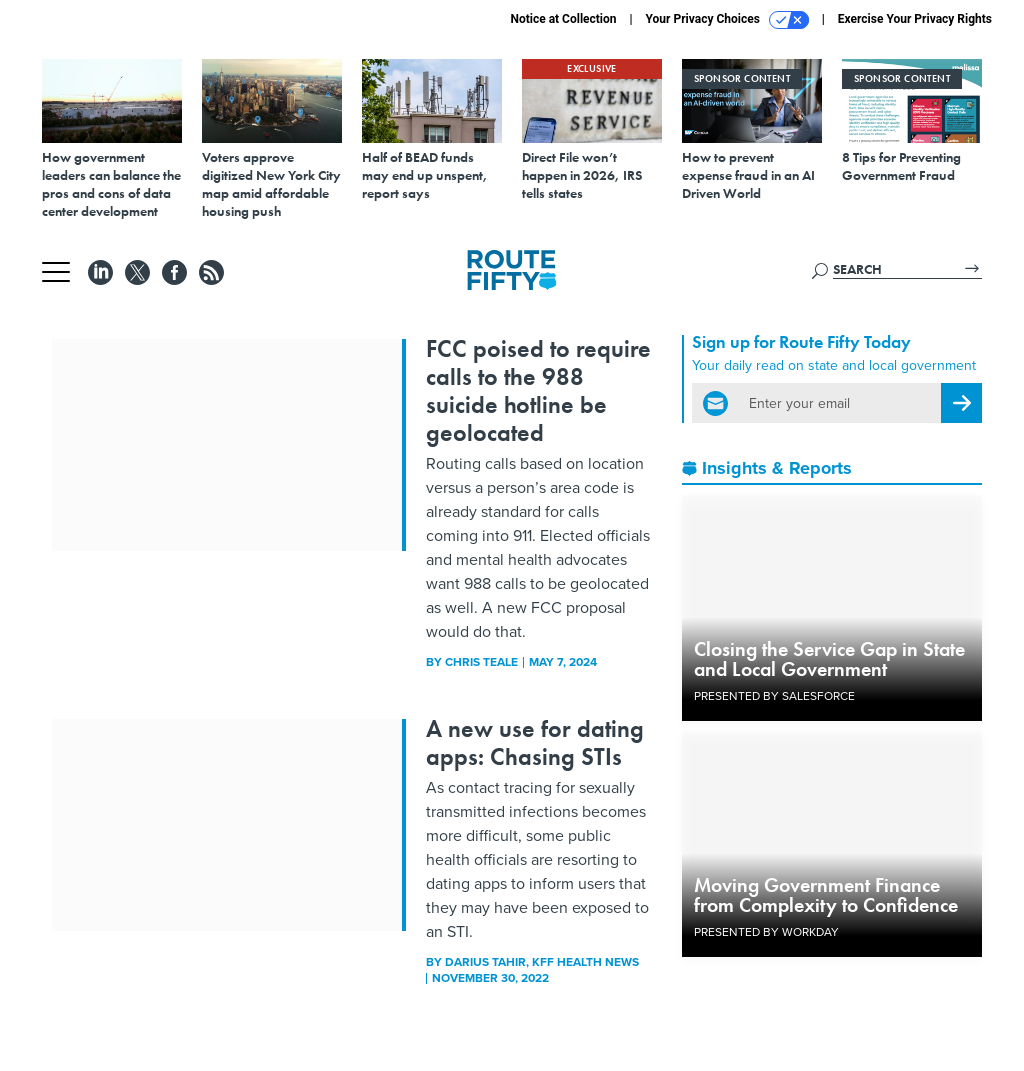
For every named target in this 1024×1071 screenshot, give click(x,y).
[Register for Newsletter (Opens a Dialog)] (961, 403)
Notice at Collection (563, 19)
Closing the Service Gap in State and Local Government (829, 659)
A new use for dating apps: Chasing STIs (535, 742)
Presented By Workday (766, 932)
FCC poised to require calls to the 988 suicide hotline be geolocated (538, 390)
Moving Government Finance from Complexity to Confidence (826, 895)
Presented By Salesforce (774, 696)
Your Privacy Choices (727, 20)
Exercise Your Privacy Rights (915, 19)
